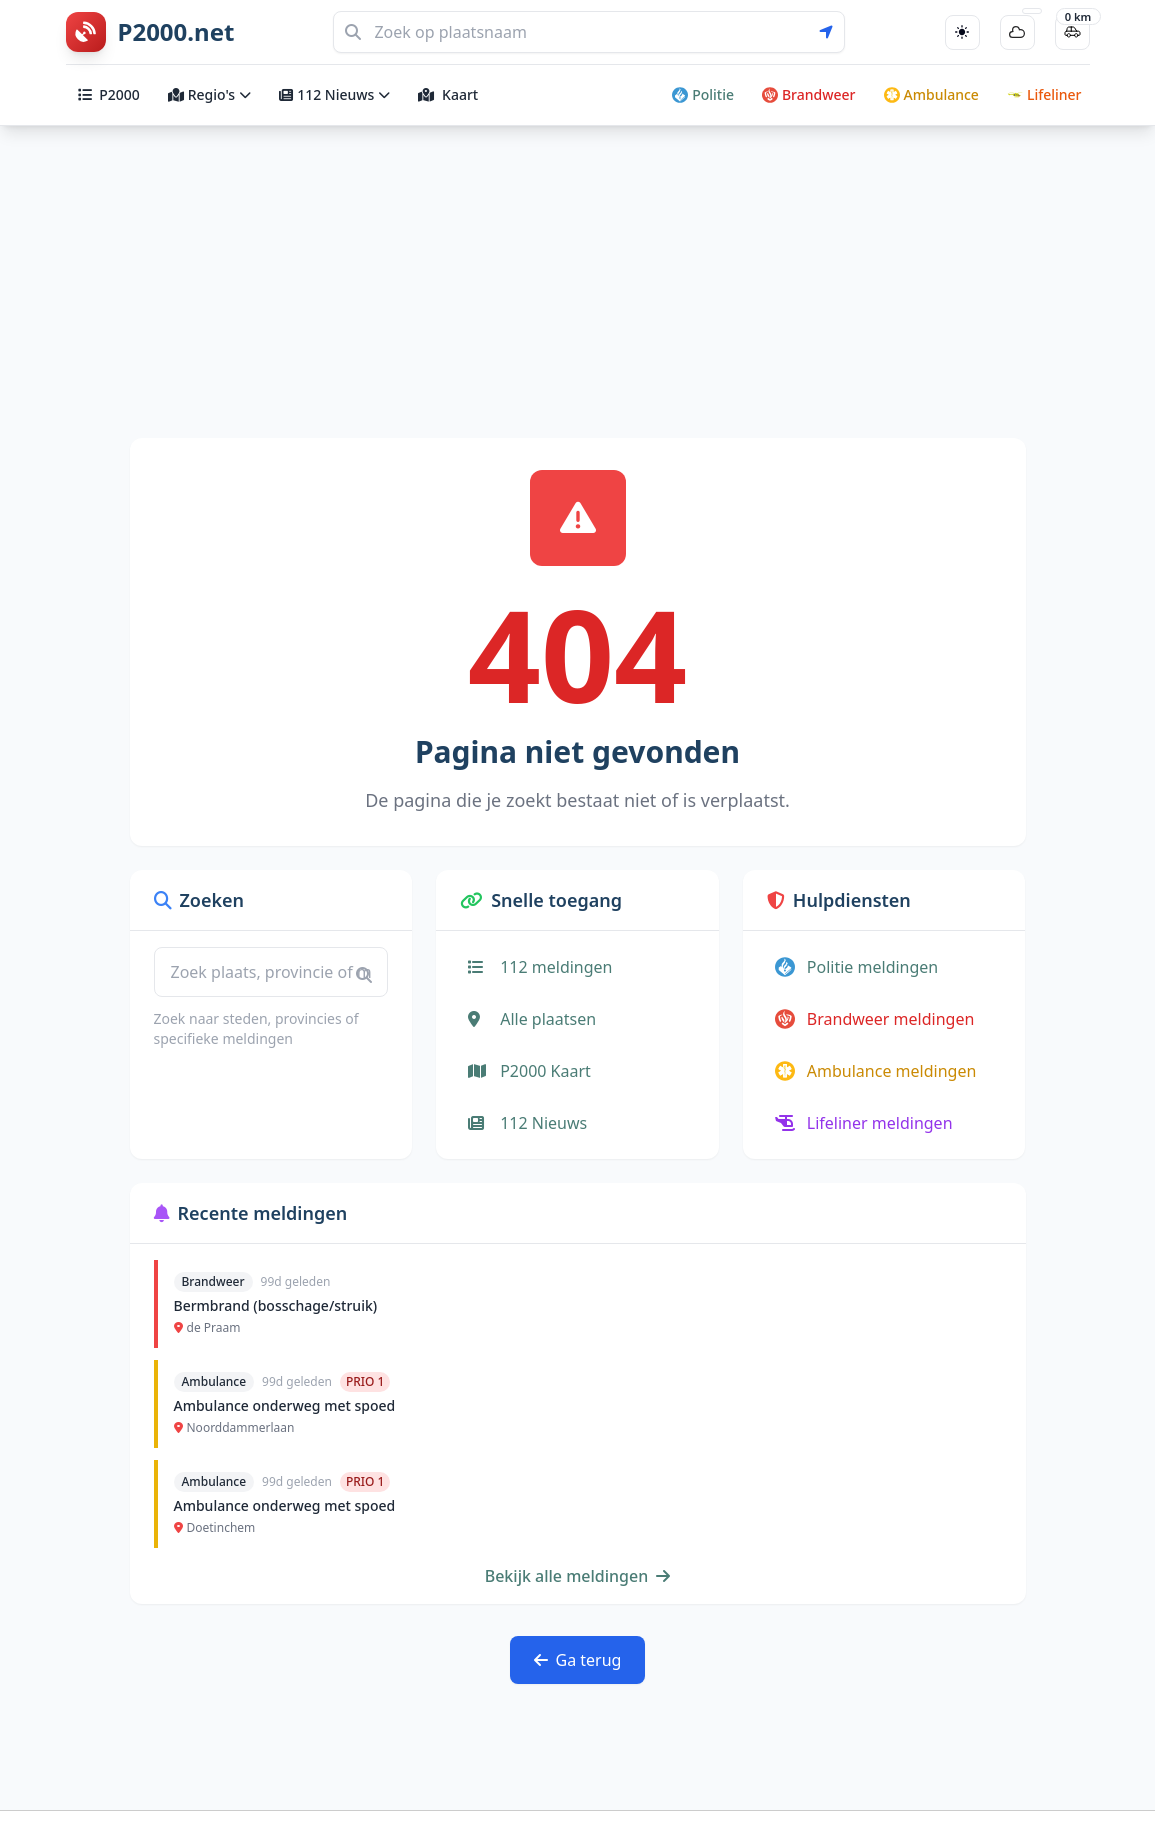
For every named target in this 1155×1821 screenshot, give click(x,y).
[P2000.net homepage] (150, 32)
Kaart (448, 94)
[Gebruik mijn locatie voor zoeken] (832, 32)
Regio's (209, 94)
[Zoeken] (589, 32)
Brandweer (809, 94)
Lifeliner (1044, 94)
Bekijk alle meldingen (578, 1576)
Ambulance (931, 94)
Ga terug (578, 1660)
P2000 (109, 94)
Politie (703, 94)
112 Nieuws (334, 94)
